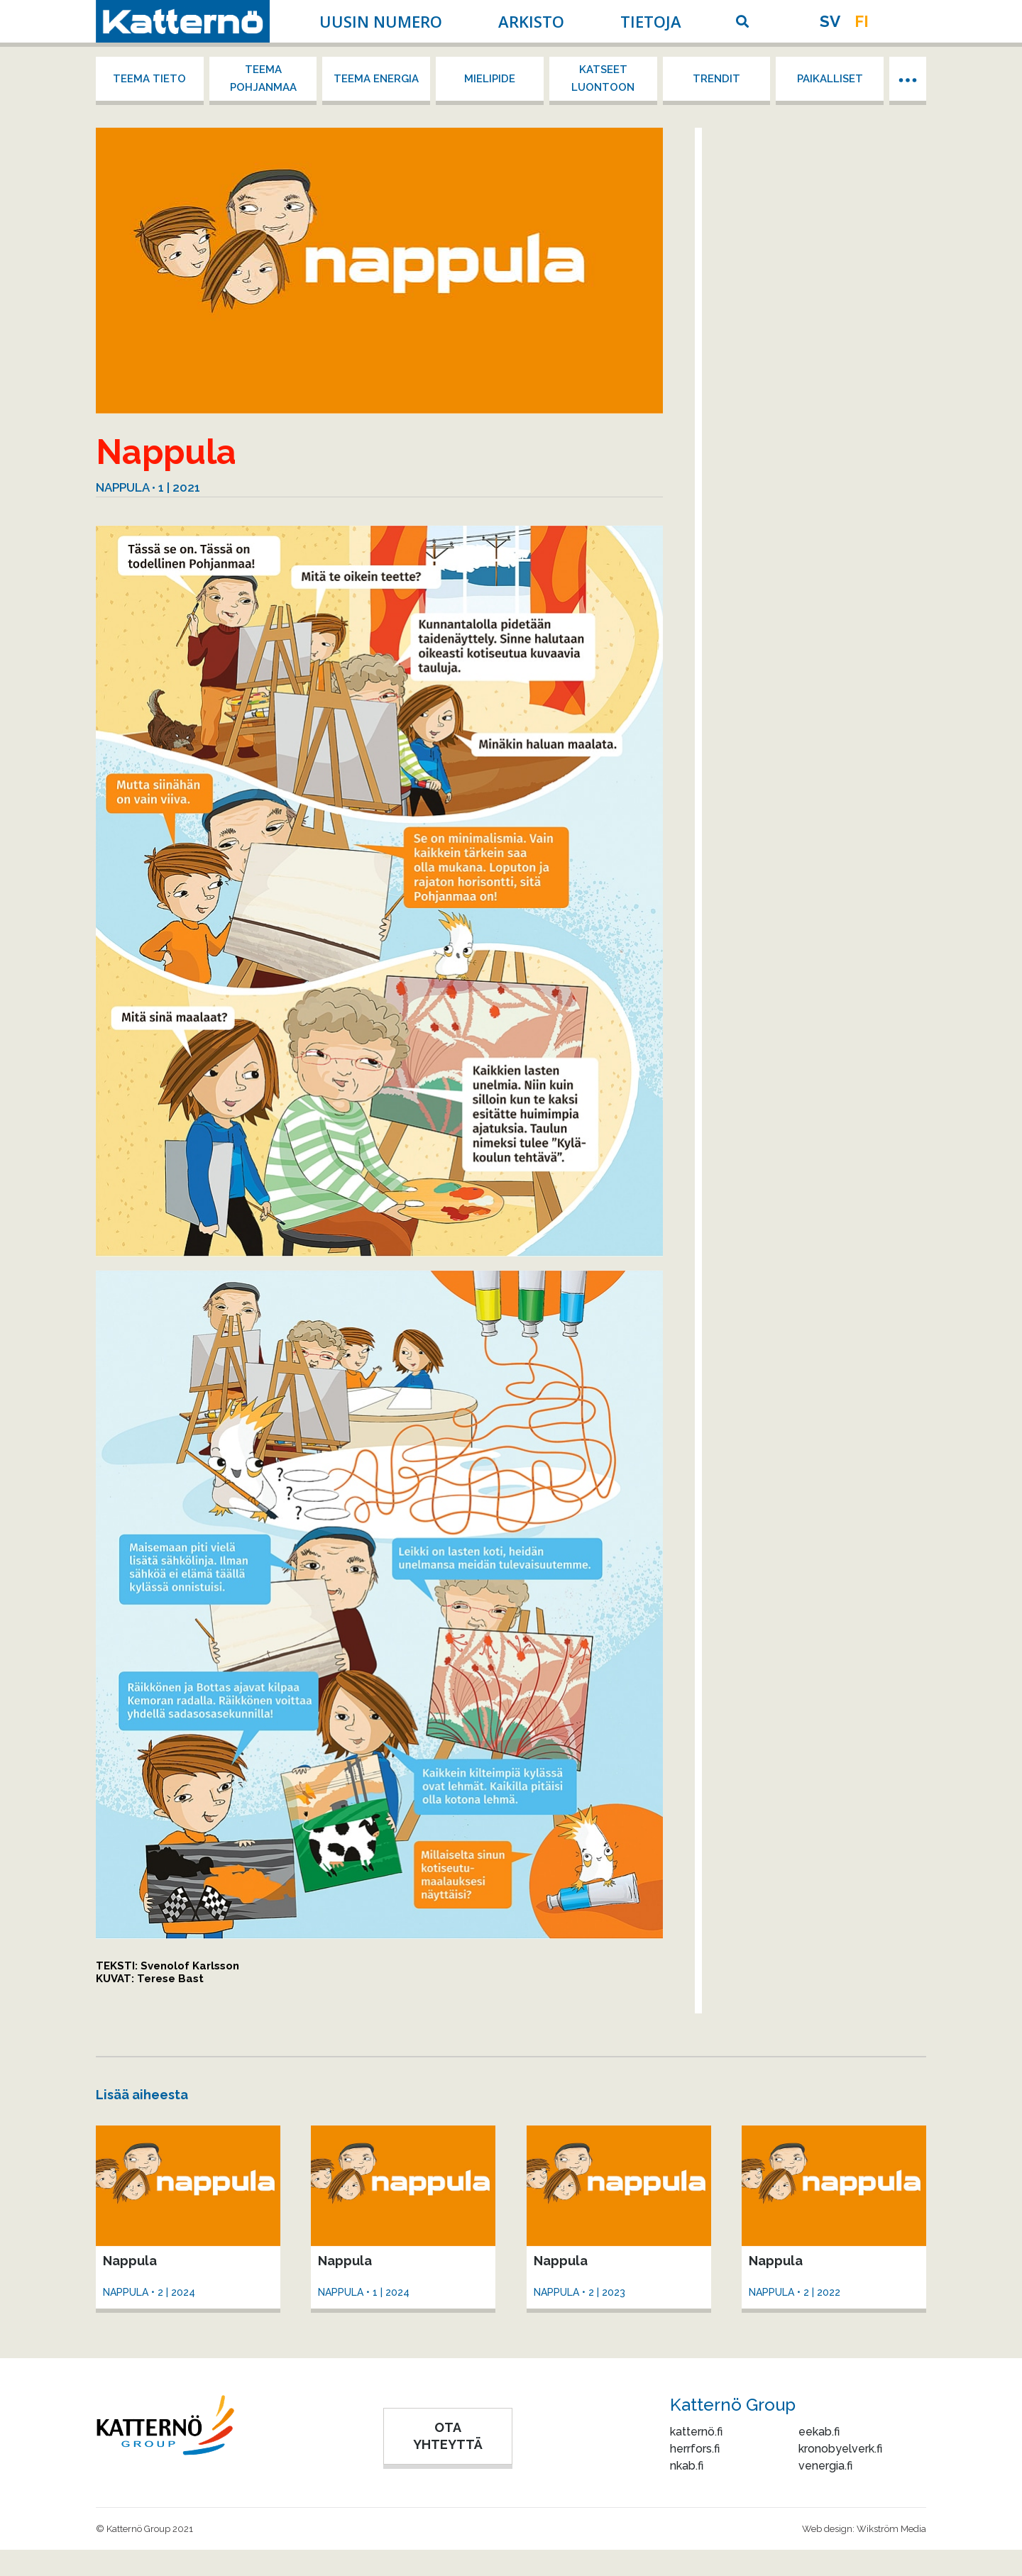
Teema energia (376, 78)
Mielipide (489, 78)
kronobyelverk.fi (840, 2448)
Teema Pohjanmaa (263, 78)
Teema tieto (149, 78)
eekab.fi (819, 2431)
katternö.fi (696, 2431)
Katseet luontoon (602, 78)
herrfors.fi (695, 2448)
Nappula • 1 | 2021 (148, 487)
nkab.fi (686, 2465)
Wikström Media (891, 2529)
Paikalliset (830, 78)
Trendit (716, 78)
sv (830, 21)
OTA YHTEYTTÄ (448, 2436)
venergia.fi (825, 2465)
